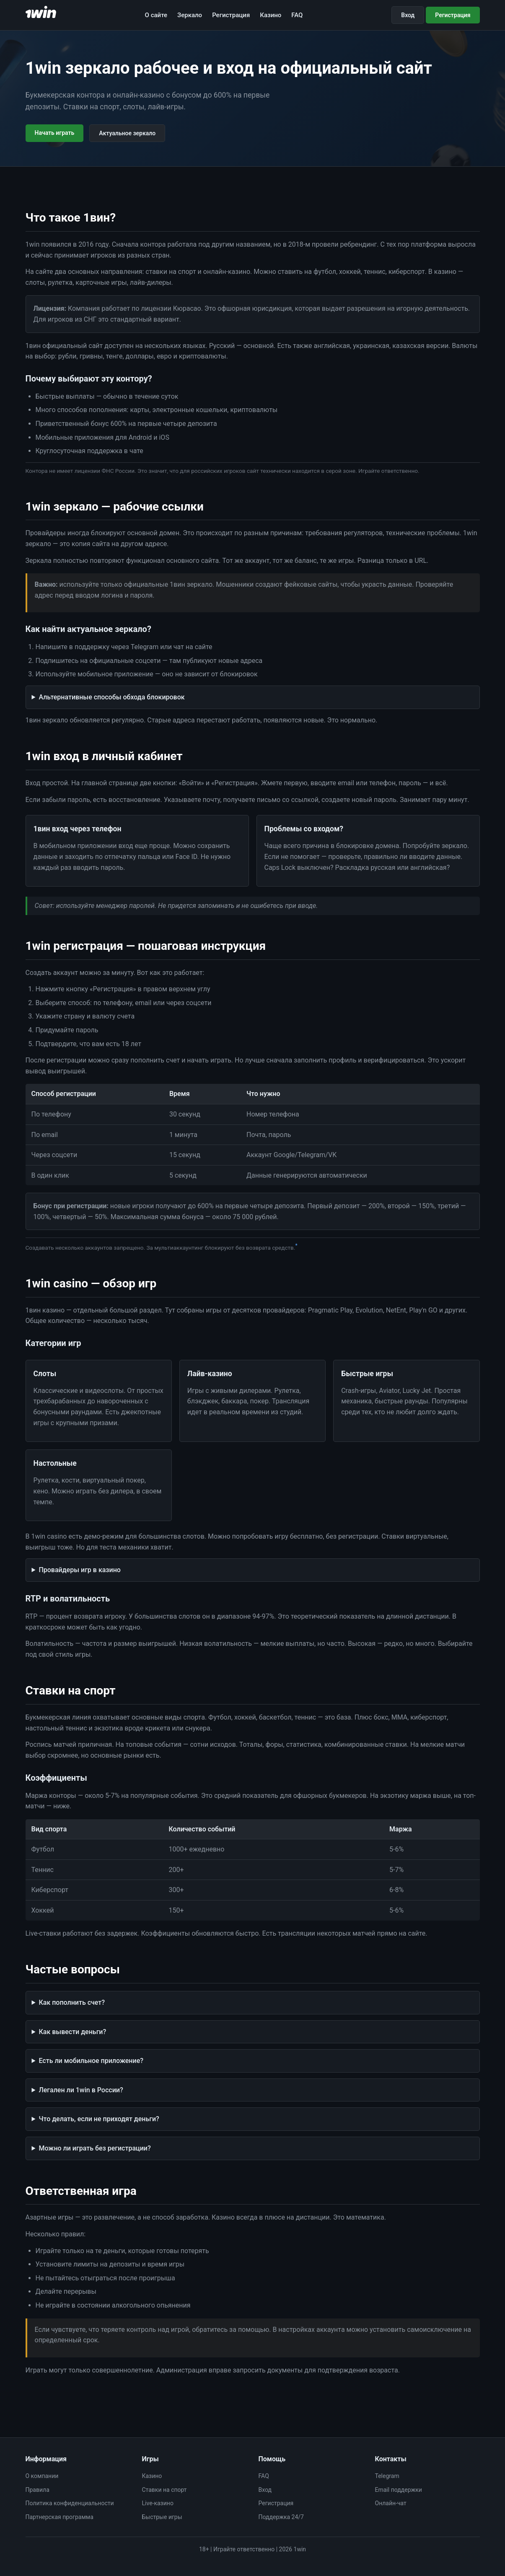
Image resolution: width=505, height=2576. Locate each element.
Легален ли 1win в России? (81, 2090)
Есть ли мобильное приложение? (91, 2061)
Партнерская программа (59, 2517)
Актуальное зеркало (127, 133)
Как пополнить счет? (72, 2002)
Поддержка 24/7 (281, 2517)
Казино (270, 15)
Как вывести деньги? (72, 2032)
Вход (407, 15)
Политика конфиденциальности (70, 2503)
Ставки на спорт (164, 2489)
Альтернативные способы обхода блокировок (111, 697)
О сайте (156, 15)
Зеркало (189, 15)
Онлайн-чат (391, 2503)
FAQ (297, 15)
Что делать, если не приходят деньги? (99, 2119)
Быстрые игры (162, 2517)
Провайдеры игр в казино (79, 1570)
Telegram (387, 2476)
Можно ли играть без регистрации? (94, 2148)
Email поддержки (398, 2489)
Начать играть (55, 132)
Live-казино (158, 2503)
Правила (37, 2489)
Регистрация (231, 15)
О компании (42, 2476)
